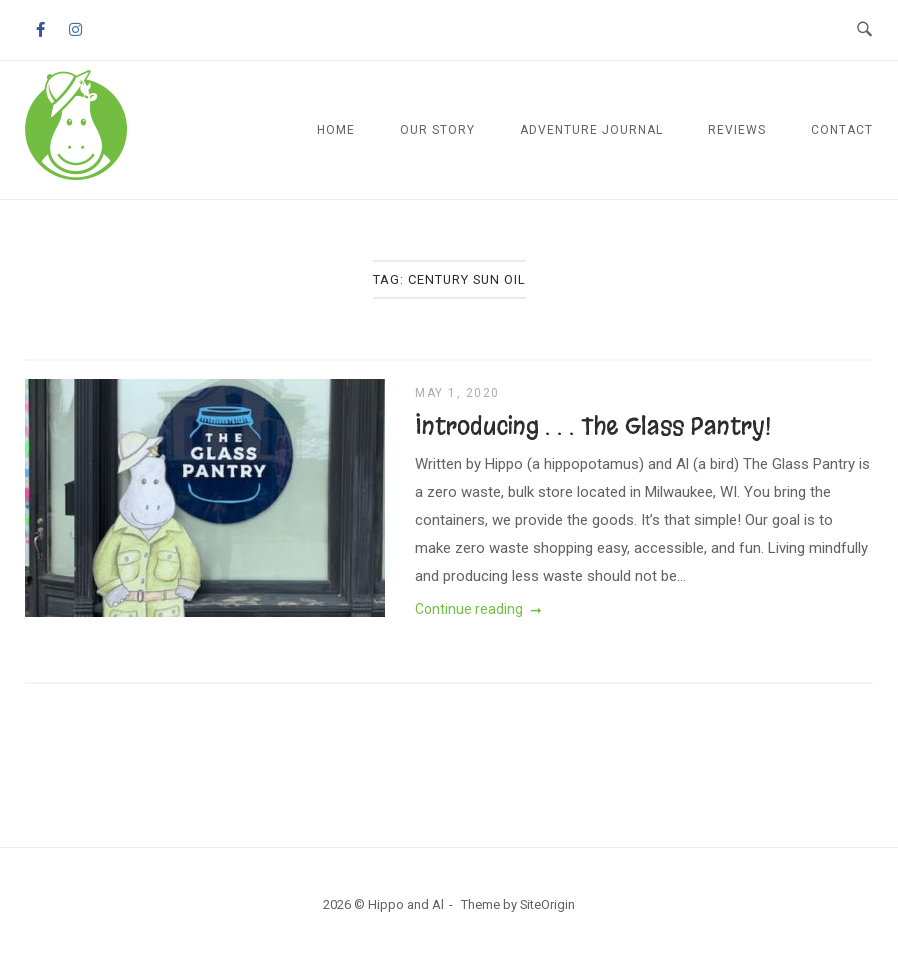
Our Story (437, 130)
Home (336, 130)
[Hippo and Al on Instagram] (76, 30)
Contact (842, 130)
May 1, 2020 (457, 393)
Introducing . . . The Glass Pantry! (593, 426)
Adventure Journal (591, 130)
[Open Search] (864, 30)
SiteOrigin (547, 904)
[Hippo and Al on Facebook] (40, 30)
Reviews (737, 130)
